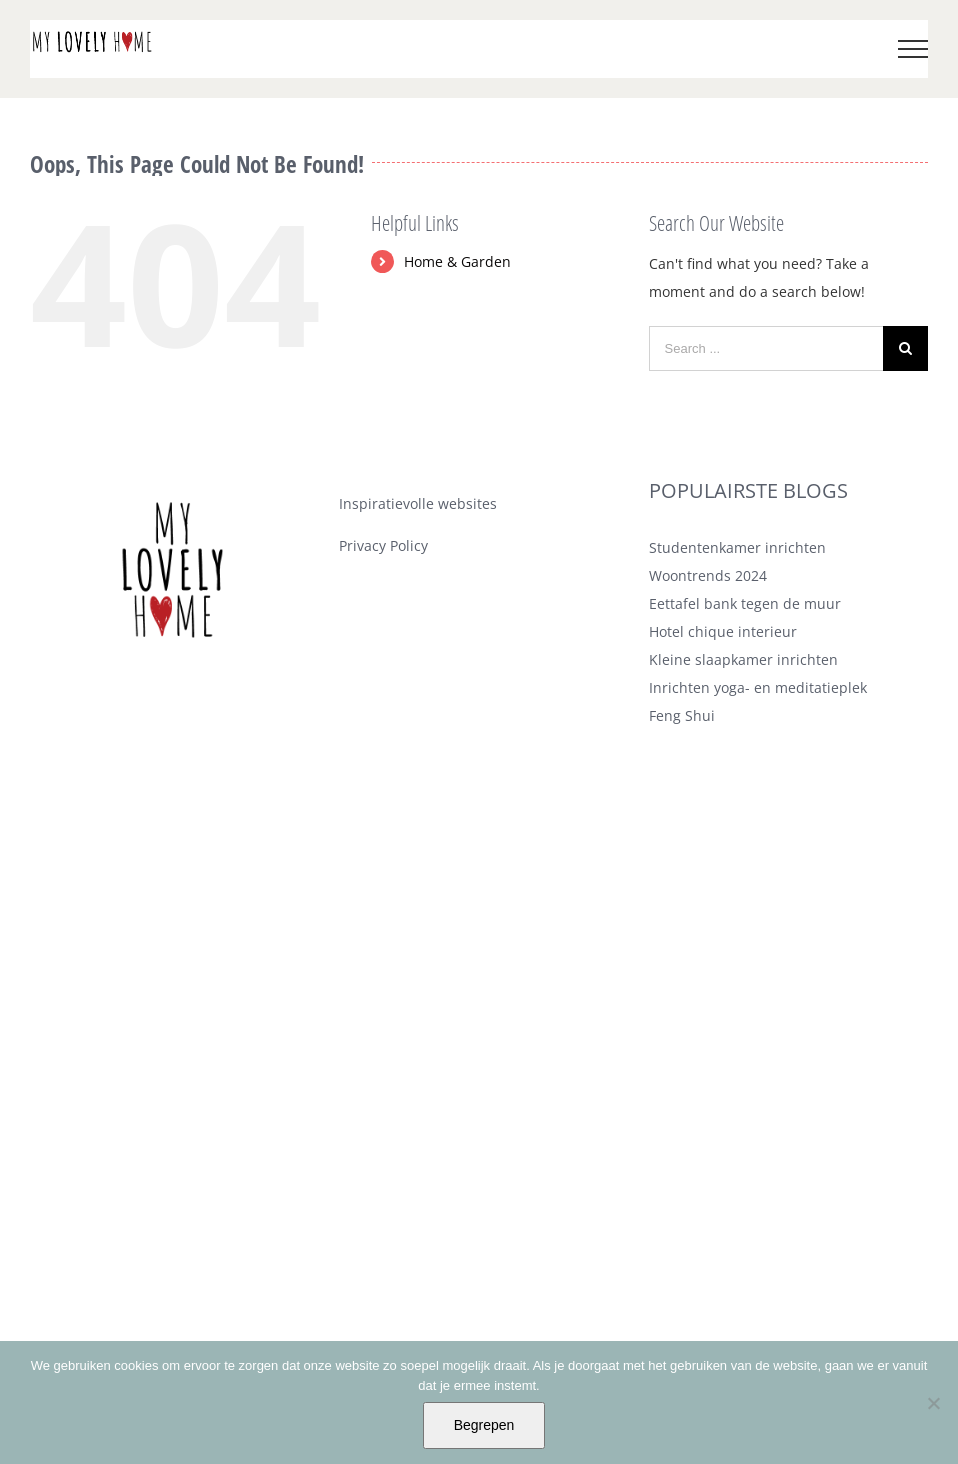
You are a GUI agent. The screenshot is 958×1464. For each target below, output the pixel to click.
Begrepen (484, 1425)
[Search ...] (766, 348)
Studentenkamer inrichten (737, 547)
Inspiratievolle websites (418, 503)
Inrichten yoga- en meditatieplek (758, 687)
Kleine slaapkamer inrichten (743, 659)
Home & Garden (457, 261)
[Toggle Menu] (913, 49)
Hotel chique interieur (723, 631)
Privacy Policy (383, 545)
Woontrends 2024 (708, 575)
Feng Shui (682, 715)
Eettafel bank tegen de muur (745, 603)
